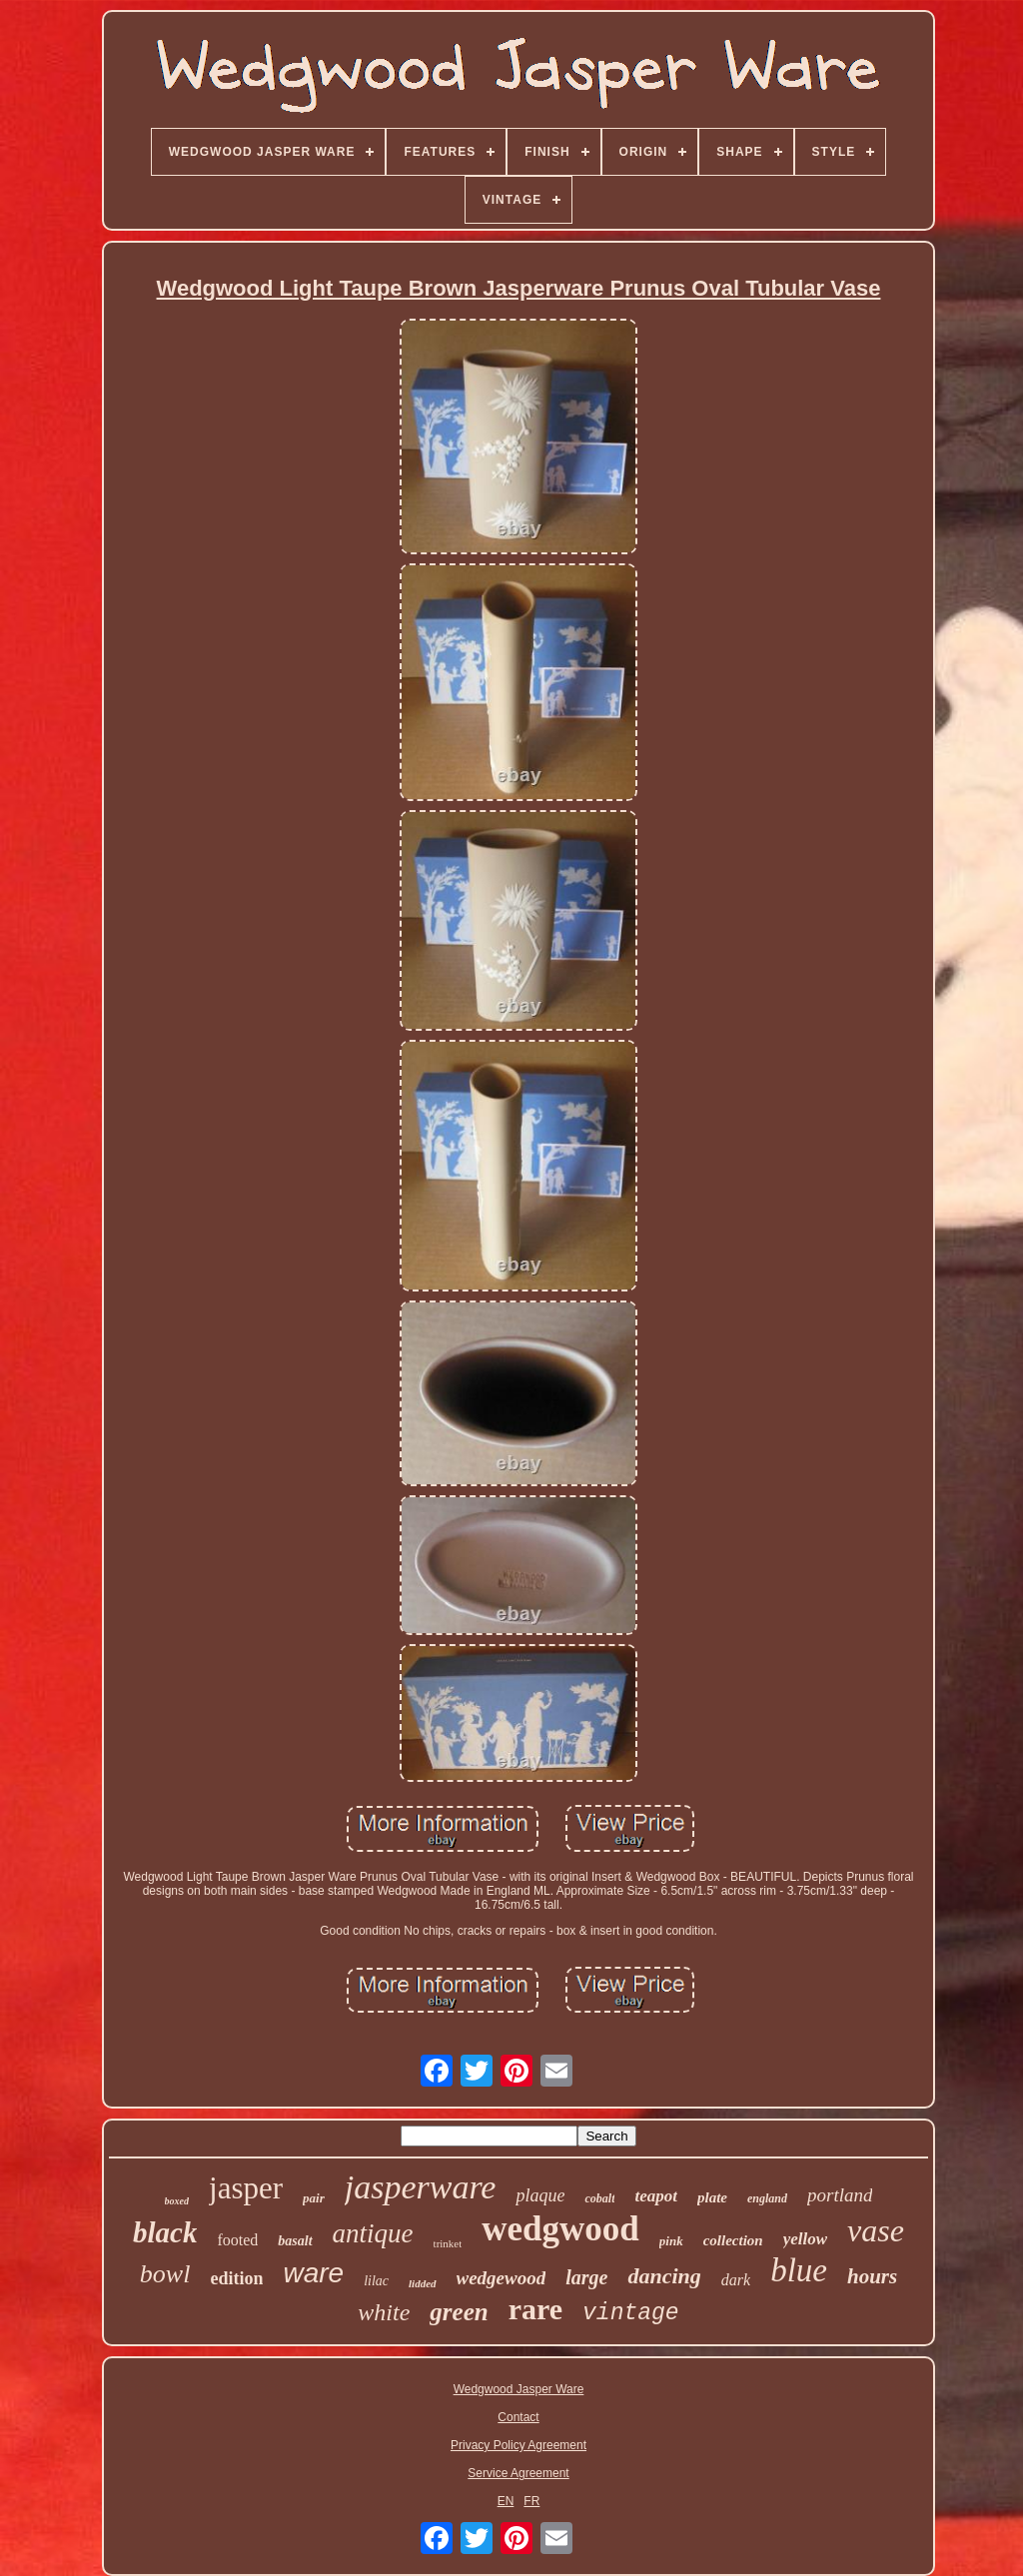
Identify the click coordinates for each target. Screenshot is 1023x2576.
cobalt (599, 2198)
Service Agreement (518, 2473)
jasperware (421, 2186)
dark (735, 2279)
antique (373, 2233)
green (459, 2311)
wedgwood (560, 2228)
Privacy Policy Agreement (518, 2445)
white (384, 2312)
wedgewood (501, 2277)
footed (237, 2239)
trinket (448, 2243)
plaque (539, 2195)
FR (531, 2501)
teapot (655, 2195)
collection (733, 2240)
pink (671, 2240)
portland (839, 2194)
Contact (518, 2417)
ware (313, 2272)
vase (875, 2230)
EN (506, 2501)
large (586, 2277)
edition (236, 2278)
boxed (177, 2200)
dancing (663, 2275)
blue (798, 2270)
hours (872, 2276)
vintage (630, 2313)
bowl (165, 2273)
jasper (246, 2187)
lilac (376, 2280)
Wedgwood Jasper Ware (519, 2389)
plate (712, 2197)
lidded (423, 2283)
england (767, 2198)
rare (535, 2308)
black (165, 2232)
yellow (805, 2238)
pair (314, 2197)
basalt (295, 2240)
